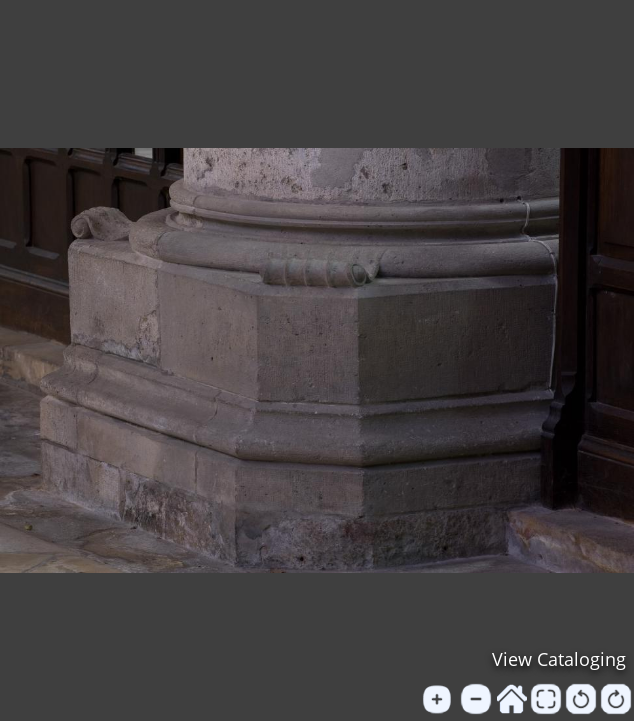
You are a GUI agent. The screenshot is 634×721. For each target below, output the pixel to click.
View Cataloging (559, 659)
